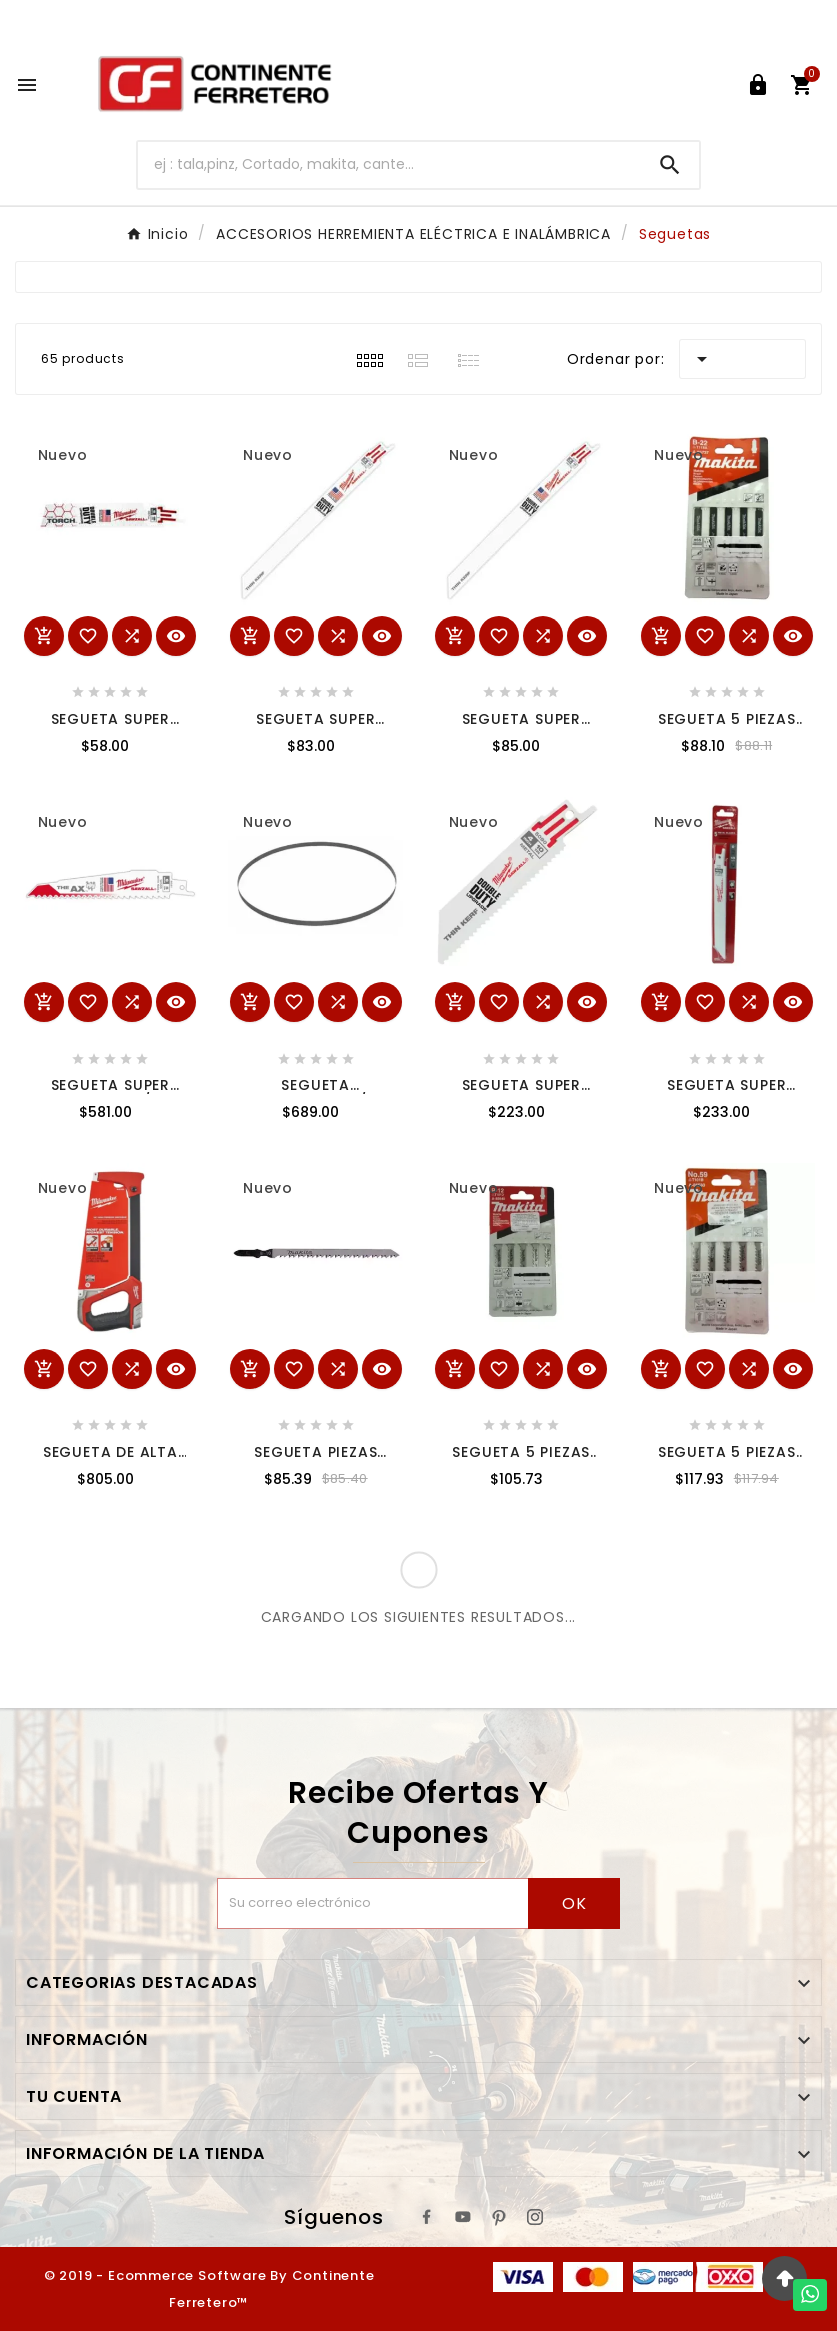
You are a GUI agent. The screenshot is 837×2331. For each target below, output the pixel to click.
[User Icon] (758, 85)
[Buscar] (389, 164)
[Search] (670, 165)
